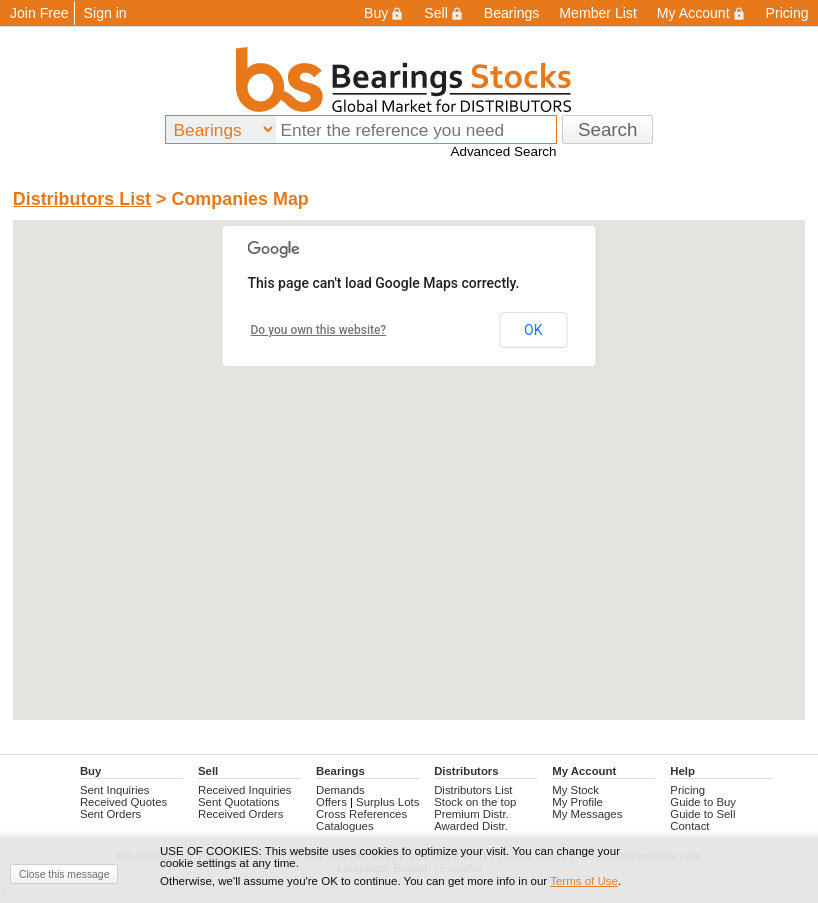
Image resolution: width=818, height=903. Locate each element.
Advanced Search (503, 151)
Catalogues (345, 826)
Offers (331, 802)
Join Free (39, 13)
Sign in (105, 13)
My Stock (575, 790)
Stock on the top (475, 802)
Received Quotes (123, 802)
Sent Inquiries (115, 790)
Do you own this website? (319, 330)
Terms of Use (584, 881)
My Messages (587, 814)
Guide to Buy (703, 802)
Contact (689, 826)
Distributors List (82, 199)
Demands (340, 790)
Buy (384, 13)
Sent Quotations (239, 802)
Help (682, 771)
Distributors (466, 771)
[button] (409, 451)
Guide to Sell (702, 814)
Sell (443, 13)
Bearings (512, 13)
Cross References (361, 814)
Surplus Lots (387, 802)
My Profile (577, 802)
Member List (597, 13)
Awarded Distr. (471, 826)
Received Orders (240, 814)
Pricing (687, 790)
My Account (701, 13)
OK (533, 330)
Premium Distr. (471, 814)
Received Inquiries (245, 790)
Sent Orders (110, 814)
